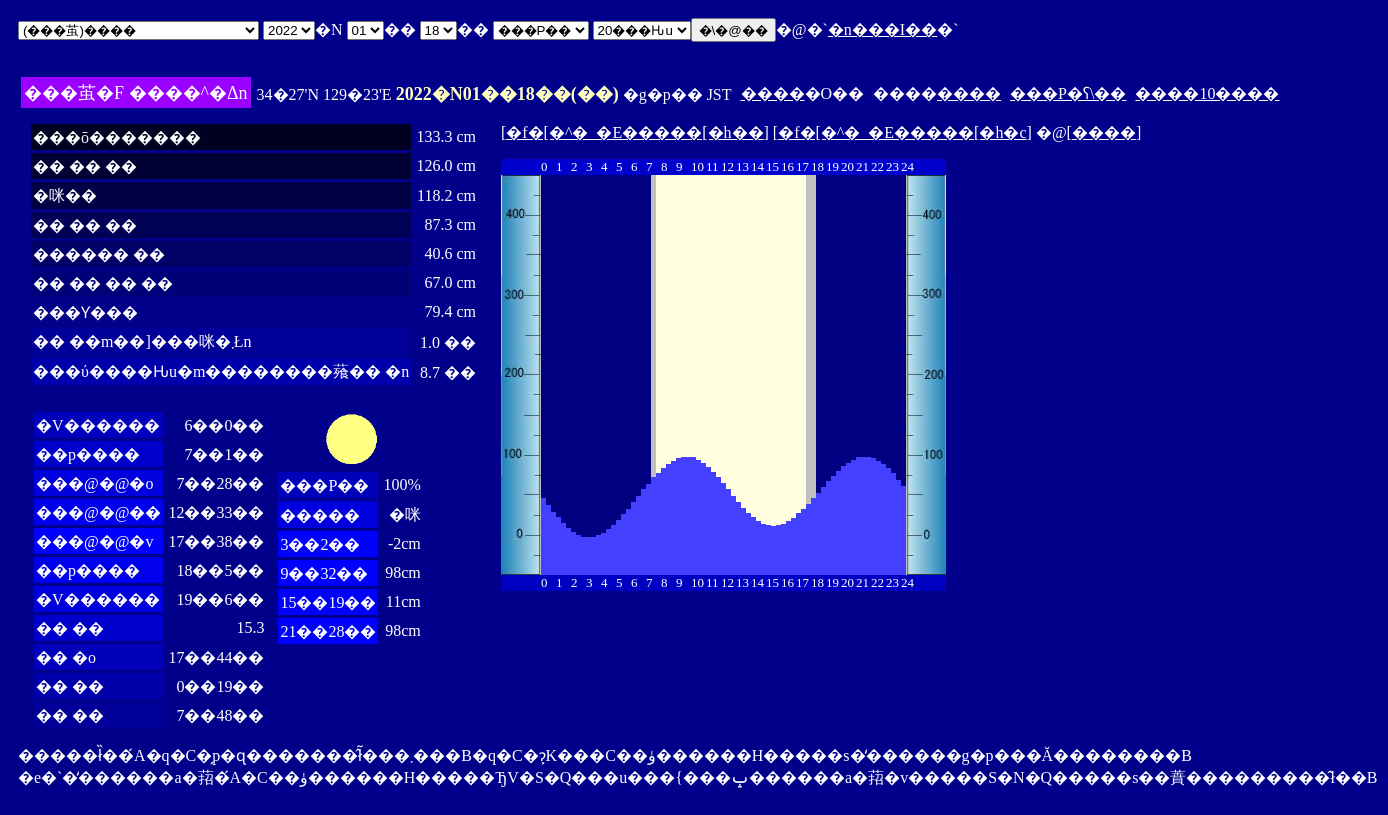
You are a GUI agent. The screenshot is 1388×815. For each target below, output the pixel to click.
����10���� (1207, 93)
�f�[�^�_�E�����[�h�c (902, 132)
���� (773, 93)
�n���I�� (882, 29)
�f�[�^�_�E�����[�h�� (634, 132)
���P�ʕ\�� (1068, 93)
